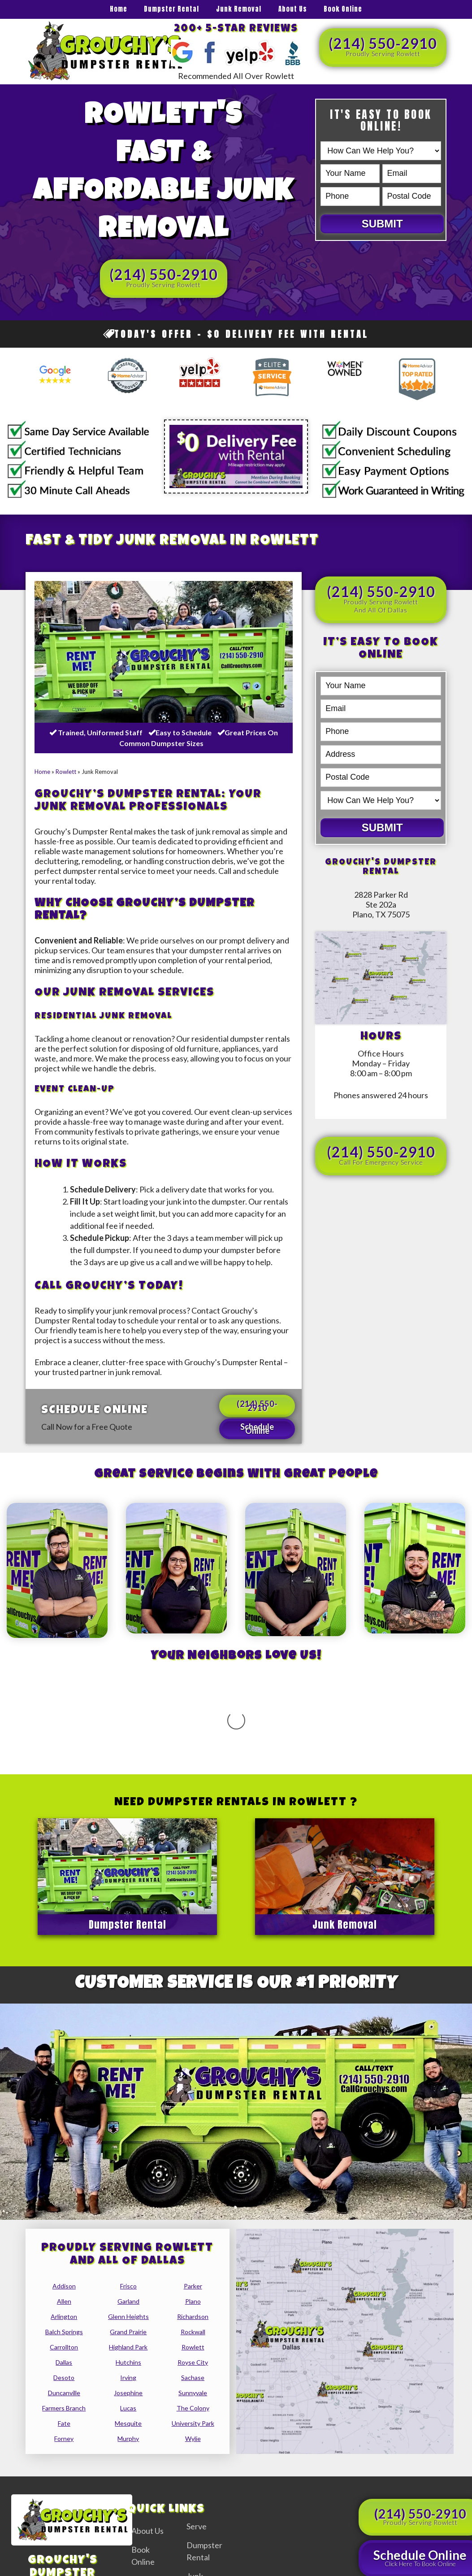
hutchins (128, 2272)
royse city (193, 2272)
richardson (192, 2227)
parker (193, 2196)
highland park (128, 2257)
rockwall (193, 2242)
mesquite (128, 2333)
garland (128, 2211)
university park (193, 2333)
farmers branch (64, 2318)
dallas (64, 2272)
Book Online (343, 9)
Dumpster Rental (171, 9)
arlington (64, 2227)
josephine (128, 2303)
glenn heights (128, 2227)
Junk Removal (238, 9)
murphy (128, 2349)
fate (64, 2333)
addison (64, 2196)
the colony (193, 2318)
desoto (63, 2288)
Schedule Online (257, 1429)
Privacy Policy (399, 2569)
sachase (192, 2288)
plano (193, 2211)
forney (64, 2349)
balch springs (64, 2242)
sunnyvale (192, 2303)
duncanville (64, 2303)
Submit (382, 224)
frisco (128, 2196)
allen (64, 2211)
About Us (292, 9)
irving (128, 2288)
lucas (128, 2318)
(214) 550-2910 (383, 46)
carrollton (64, 2257)
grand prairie (128, 2242)
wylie (193, 2349)
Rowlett (66, 771)
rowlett (193, 2257)
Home (118, 9)
